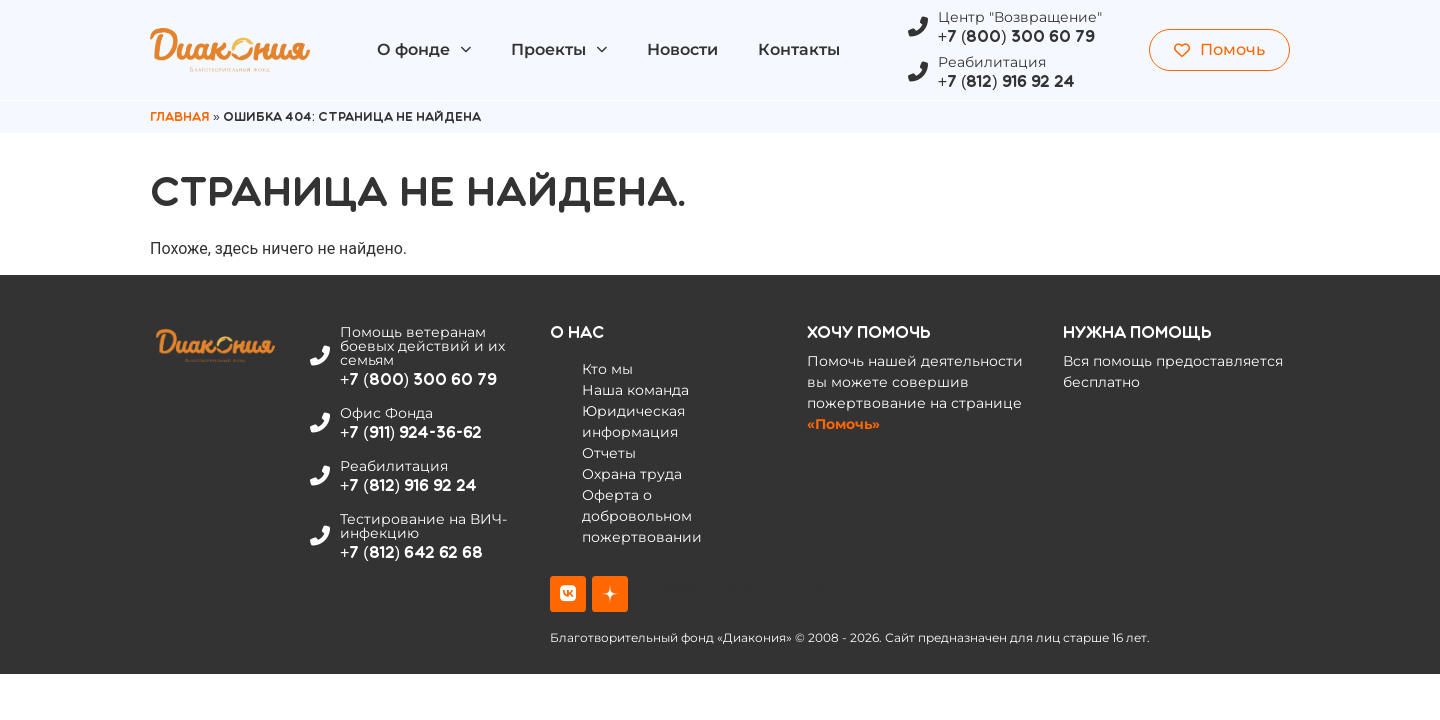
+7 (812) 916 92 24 (1006, 81)
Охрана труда (632, 474)
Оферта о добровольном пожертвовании (642, 516)
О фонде (424, 49)
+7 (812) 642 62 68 (411, 552)
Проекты (559, 49)
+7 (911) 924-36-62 (411, 432)
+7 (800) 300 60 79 (1016, 36)
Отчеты (609, 453)
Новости (682, 49)
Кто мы (607, 369)
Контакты (799, 49)
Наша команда (635, 390)
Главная (180, 117)
